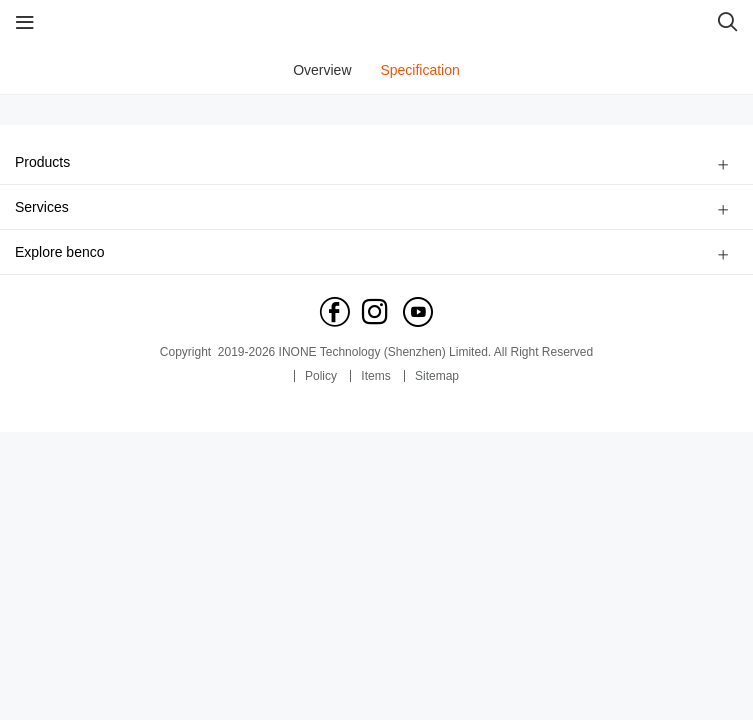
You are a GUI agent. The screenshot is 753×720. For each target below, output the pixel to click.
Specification (419, 70)
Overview (322, 70)
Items (375, 376)
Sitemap (437, 376)
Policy (321, 376)
